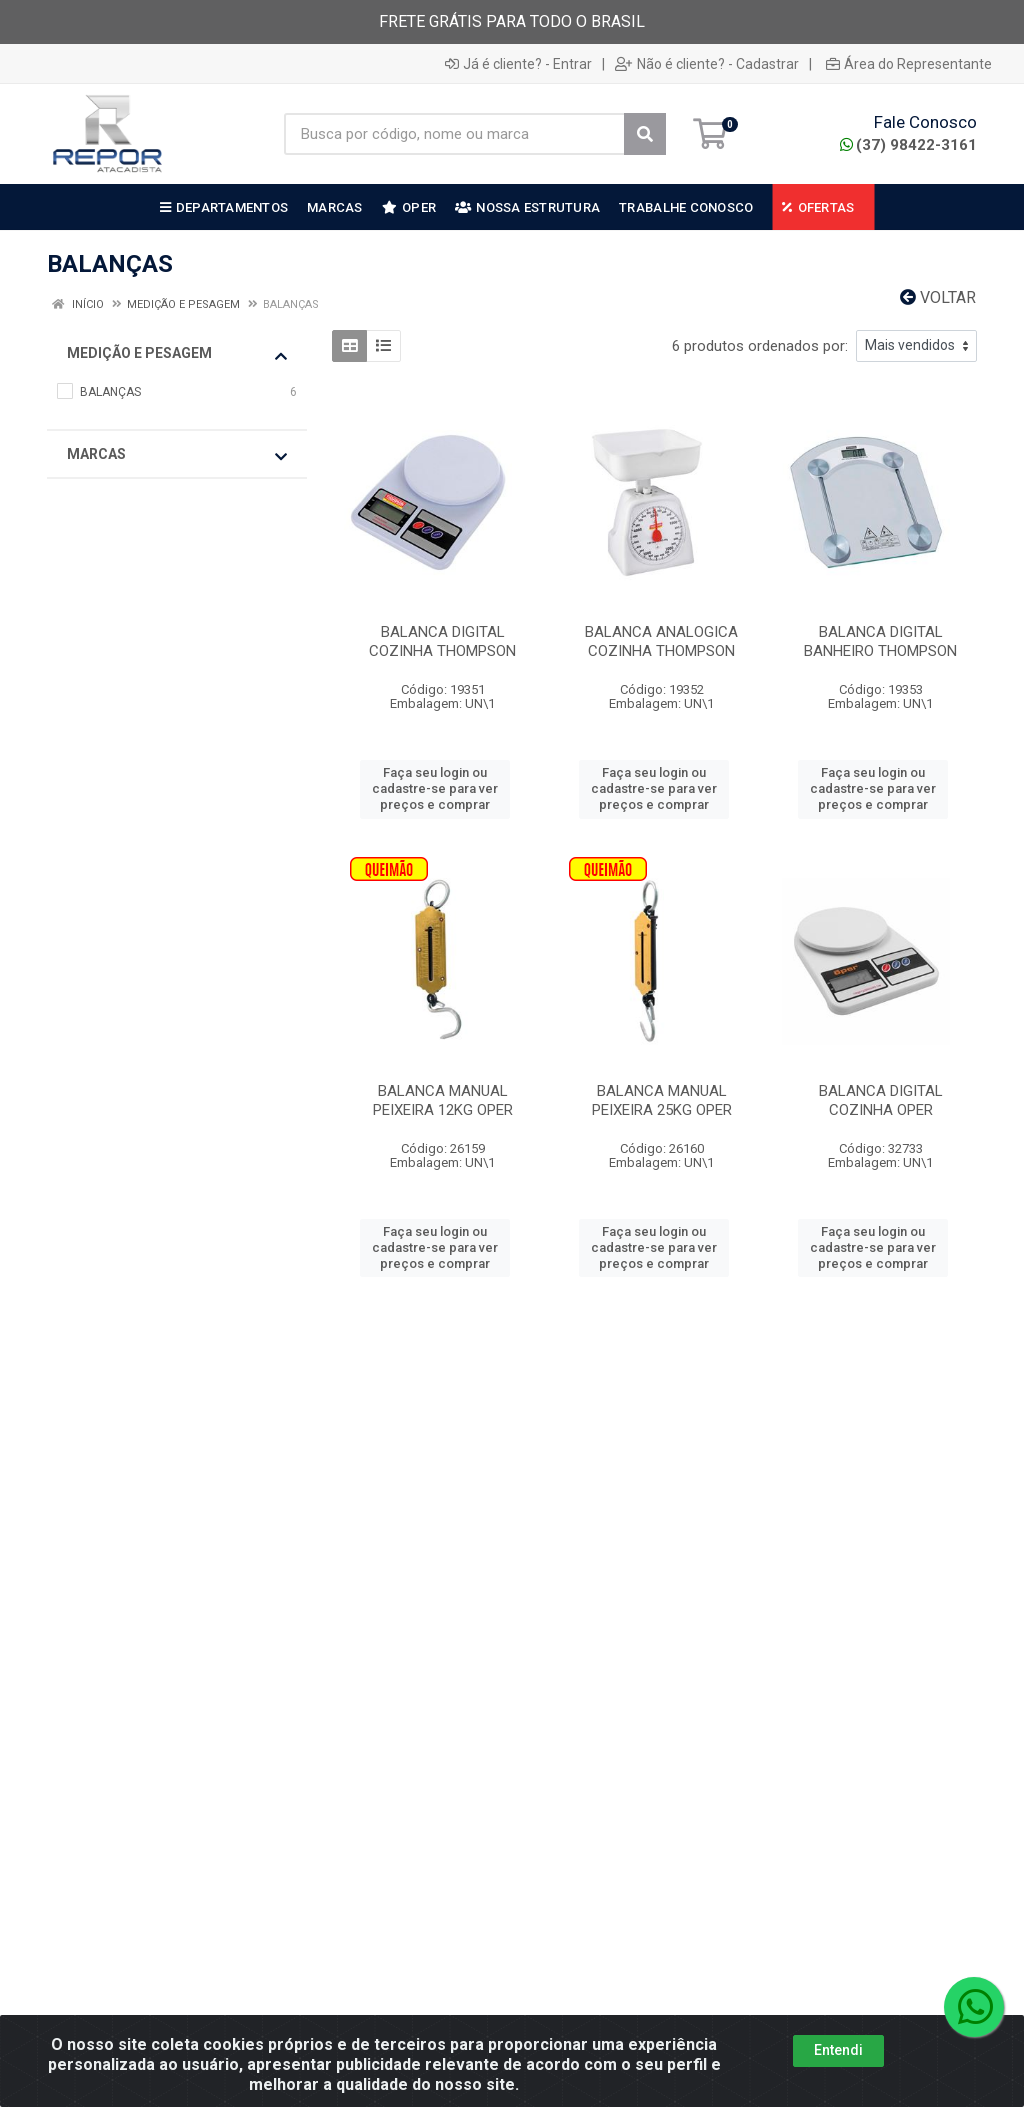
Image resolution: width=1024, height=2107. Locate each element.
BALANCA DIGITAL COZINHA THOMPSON (442, 641)
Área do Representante (909, 64)
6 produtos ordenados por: (760, 346)
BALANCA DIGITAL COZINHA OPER (881, 1100)
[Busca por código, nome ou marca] (454, 134)
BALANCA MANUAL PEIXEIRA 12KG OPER (443, 1100)
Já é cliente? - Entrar (518, 64)
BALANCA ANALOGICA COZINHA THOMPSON (661, 641)
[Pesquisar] (645, 134)
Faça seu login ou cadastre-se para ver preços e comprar (435, 789)
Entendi (838, 2067)
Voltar (938, 297)
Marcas (177, 455)
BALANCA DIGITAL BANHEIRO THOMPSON (880, 641)
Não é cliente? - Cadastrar (707, 64)
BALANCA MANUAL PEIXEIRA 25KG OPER (662, 1100)
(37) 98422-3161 (908, 145)
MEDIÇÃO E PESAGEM (177, 354)
